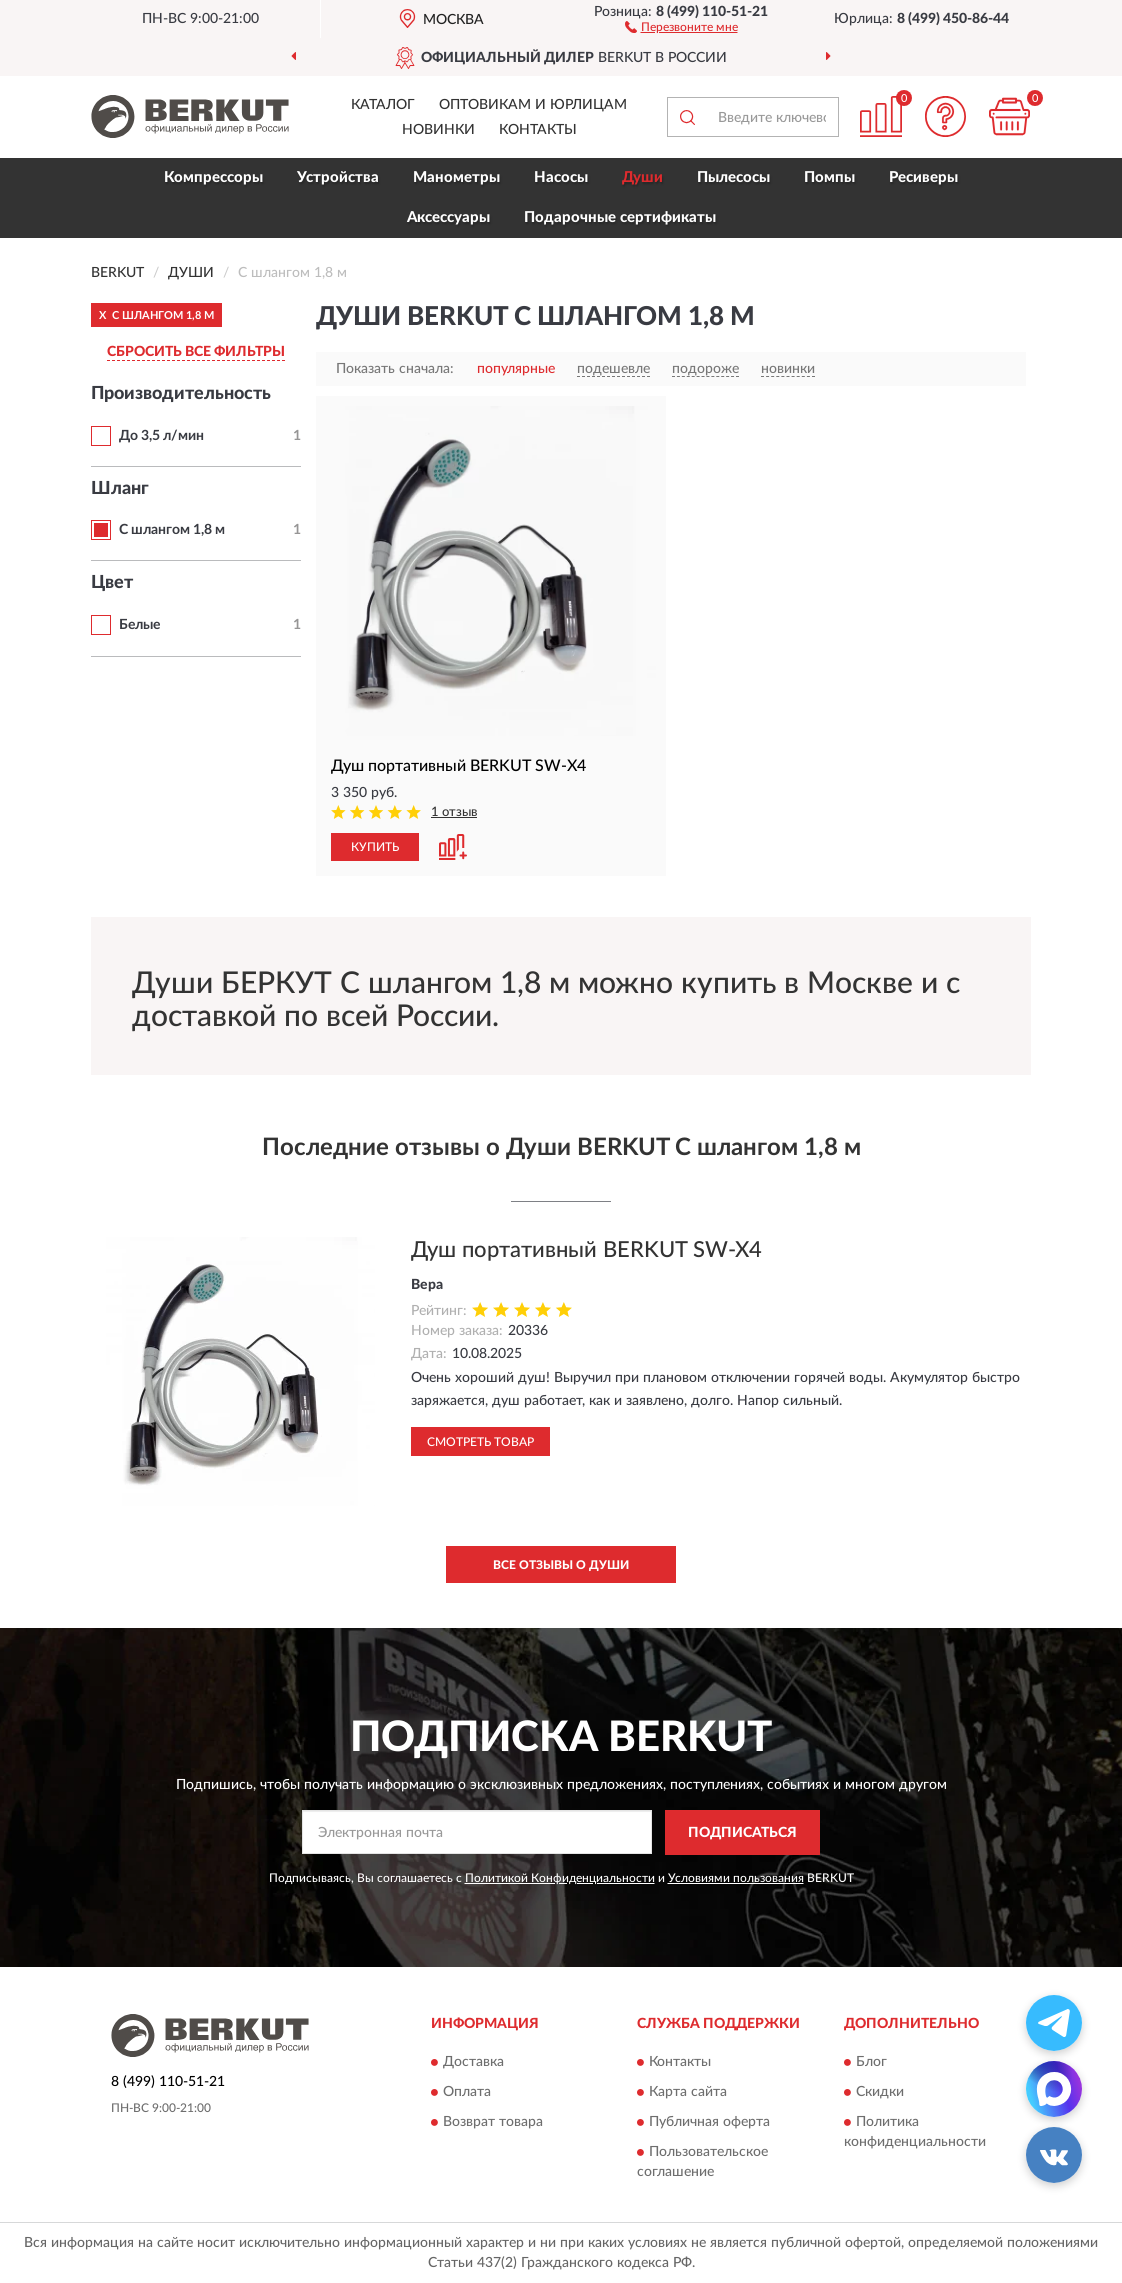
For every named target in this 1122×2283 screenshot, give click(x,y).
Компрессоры (213, 177)
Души (642, 177)
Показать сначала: (395, 369)
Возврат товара (493, 2123)
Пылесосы (733, 177)
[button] (681, 26)
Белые (139, 625)
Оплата (467, 2093)
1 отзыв (454, 812)
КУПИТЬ (375, 847)
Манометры (456, 177)
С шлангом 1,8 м (172, 530)
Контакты (538, 130)
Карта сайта (688, 2093)
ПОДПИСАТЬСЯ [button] (742, 1833)
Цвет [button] (112, 583)
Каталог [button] (383, 105)
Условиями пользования (736, 1878)
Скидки (880, 2093)
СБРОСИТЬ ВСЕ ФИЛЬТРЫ (196, 352)
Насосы (561, 177)
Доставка (473, 2063)
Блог (871, 2063)
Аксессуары (448, 217)
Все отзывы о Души (561, 1565)
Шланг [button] (120, 489)
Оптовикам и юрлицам (533, 105)
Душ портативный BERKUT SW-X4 (586, 1250)
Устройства (338, 177)
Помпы (829, 177)
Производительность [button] (181, 394)
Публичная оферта (709, 2123)
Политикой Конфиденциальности (560, 1878)
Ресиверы (923, 177)
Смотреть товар (480, 1442)
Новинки (438, 130)
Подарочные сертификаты (620, 217)
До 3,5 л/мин (161, 436)
